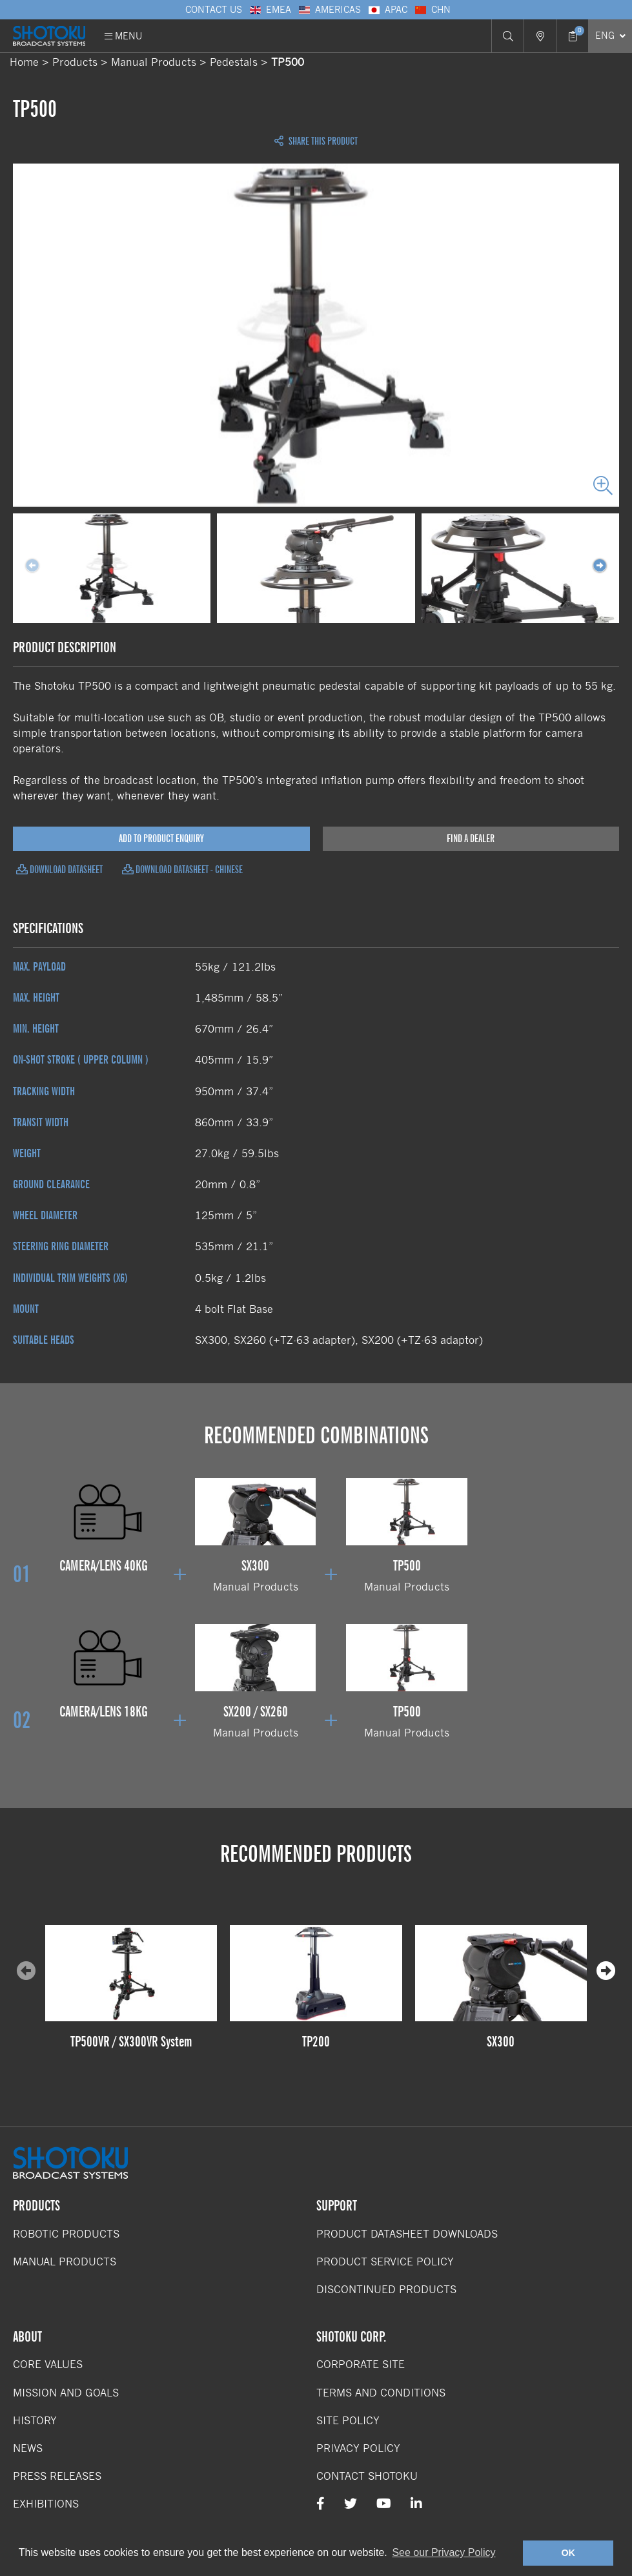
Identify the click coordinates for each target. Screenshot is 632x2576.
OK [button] (568, 2553)
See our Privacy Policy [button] (443, 2552)
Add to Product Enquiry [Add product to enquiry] (161, 838)
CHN (432, 10)
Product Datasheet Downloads (407, 2234)
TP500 (287, 62)
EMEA (270, 10)
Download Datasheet (59, 869)
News (28, 2448)
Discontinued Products (386, 2289)
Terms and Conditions (380, 2393)
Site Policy (348, 2421)
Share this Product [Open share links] (316, 141)
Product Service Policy (385, 2262)
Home (24, 62)
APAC (387, 10)
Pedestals (234, 62)
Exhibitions (46, 2504)
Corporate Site (360, 2364)
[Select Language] (610, 35)
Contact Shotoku (367, 2476)
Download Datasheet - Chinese (182, 869)
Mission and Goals (66, 2393)
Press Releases (57, 2476)
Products (74, 62)
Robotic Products (66, 2234)
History (35, 2421)
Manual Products (153, 62)
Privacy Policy (358, 2448)
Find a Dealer (470, 838)
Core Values (48, 2364)
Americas (329, 10)
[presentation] (606, 1971)
